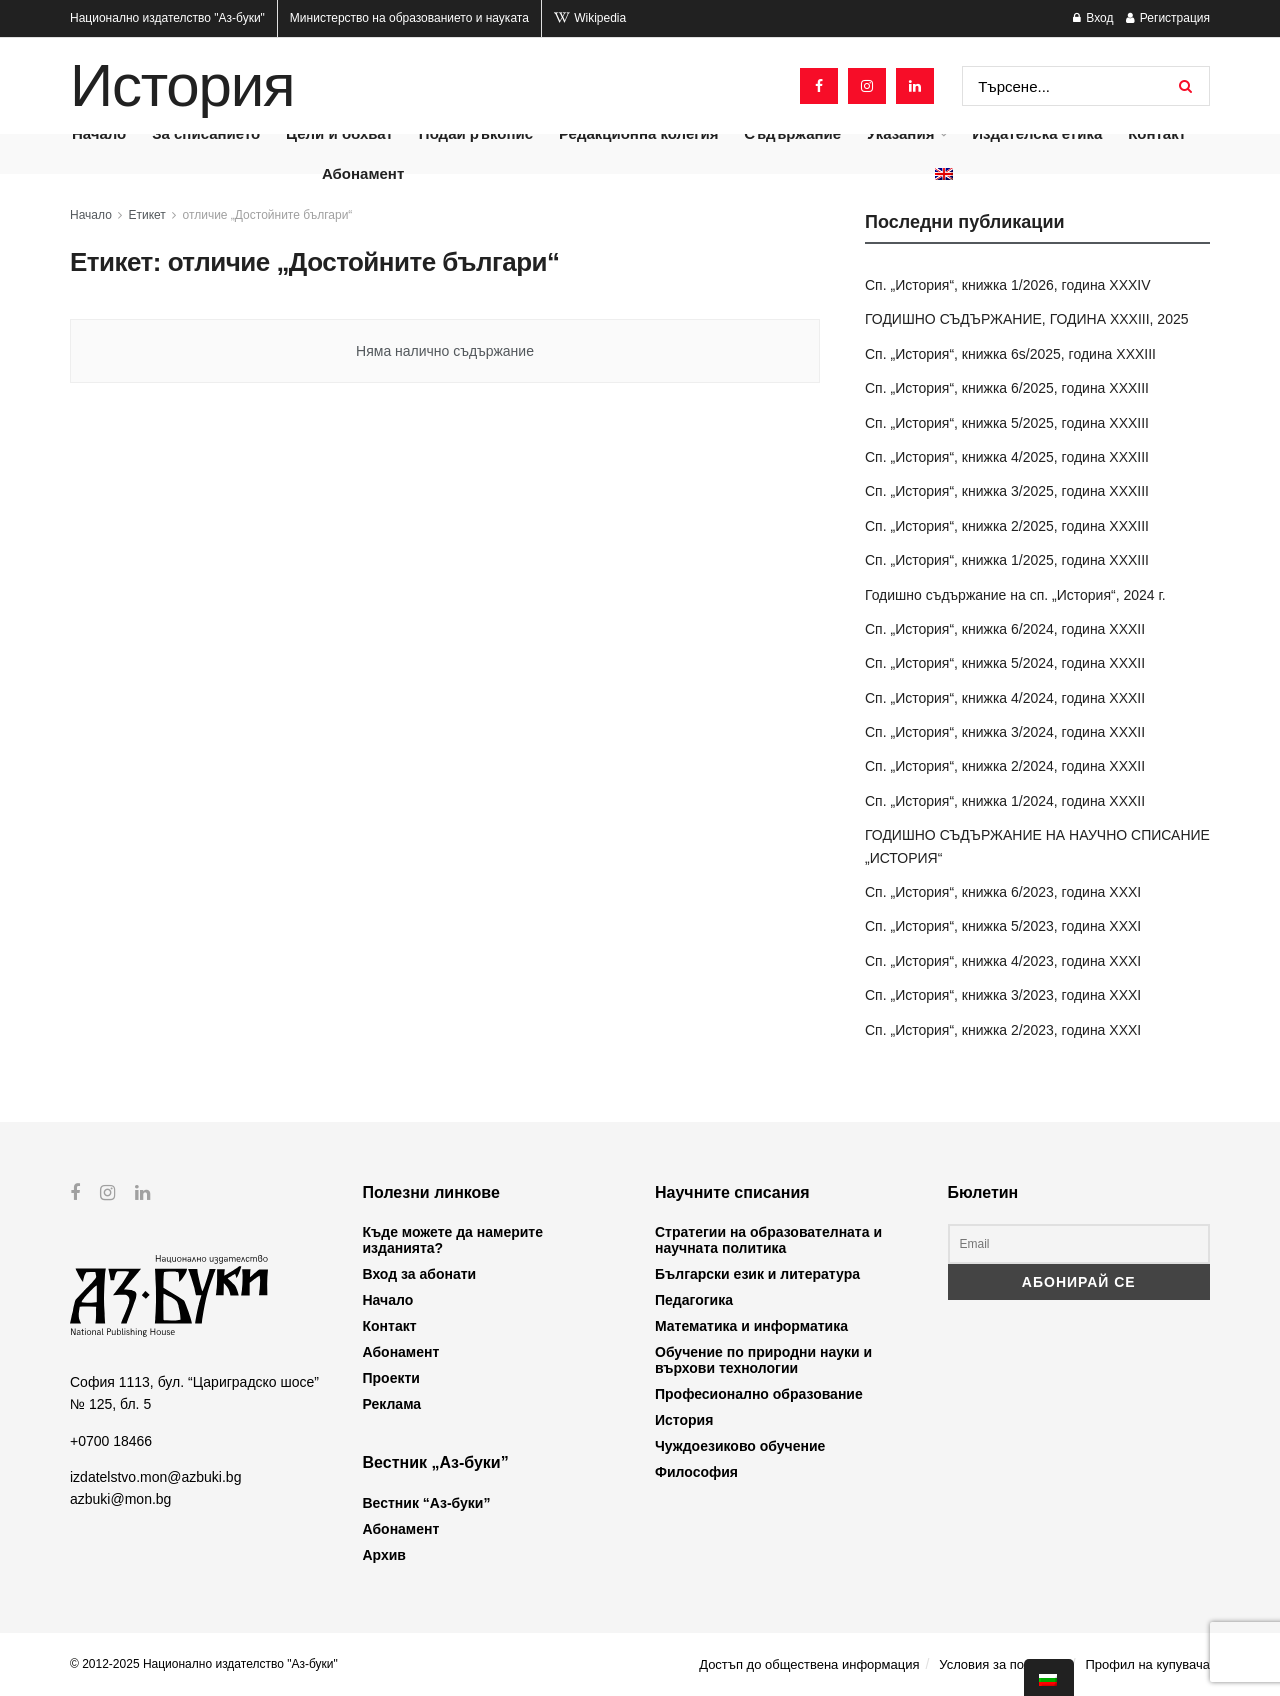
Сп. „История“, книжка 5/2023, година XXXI (1003, 926)
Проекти (391, 1378)
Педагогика (694, 1300)
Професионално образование (759, 1394)
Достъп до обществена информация (809, 1664)
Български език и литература (757, 1274)
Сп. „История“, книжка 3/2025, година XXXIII (1007, 491)
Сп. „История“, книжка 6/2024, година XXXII (1005, 629)
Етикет (147, 215)
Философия (696, 1472)
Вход (1093, 18)
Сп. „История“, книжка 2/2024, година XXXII (1005, 766)
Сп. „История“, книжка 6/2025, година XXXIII (1007, 388)
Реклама (392, 1404)
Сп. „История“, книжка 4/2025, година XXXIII (1007, 457)
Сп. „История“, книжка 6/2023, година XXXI (1003, 892)
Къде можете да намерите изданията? (453, 1240)
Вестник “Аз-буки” (427, 1503)
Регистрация (1168, 18)
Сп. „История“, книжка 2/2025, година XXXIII (1007, 526)
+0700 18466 (111, 1440)
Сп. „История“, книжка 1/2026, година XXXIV (1008, 285)
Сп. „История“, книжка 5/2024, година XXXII (1005, 663)
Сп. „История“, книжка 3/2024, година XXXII (1005, 732)
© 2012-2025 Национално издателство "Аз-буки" (204, 1664)
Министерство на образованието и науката (409, 18)
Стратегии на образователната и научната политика (768, 1240)
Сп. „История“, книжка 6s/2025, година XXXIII (1010, 354)
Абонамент (363, 173)
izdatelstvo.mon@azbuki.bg (155, 1477)
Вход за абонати (420, 1274)
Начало (91, 215)
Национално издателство (167, 18)
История (182, 86)
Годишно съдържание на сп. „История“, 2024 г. (1015, 595)
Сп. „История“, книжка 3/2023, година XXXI (1003, 995)
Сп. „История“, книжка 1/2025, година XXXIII (1007, 560)
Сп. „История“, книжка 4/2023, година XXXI (1003, 961)
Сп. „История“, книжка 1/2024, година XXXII (1005, 801)
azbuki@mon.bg (120, 1499)
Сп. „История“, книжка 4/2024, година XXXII (1005, 698)
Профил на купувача (1147, 1664)
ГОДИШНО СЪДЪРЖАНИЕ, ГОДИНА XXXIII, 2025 (1027, 319)
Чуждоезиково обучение (740, 1446)
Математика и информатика (751, 1326)
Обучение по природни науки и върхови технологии (763, 1360)
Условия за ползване (1002, 1664)
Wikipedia (590, 18)
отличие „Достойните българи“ (268, 215)
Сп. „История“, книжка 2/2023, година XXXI (1003, 1030)
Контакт (390, 1326)
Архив (384, 1555)
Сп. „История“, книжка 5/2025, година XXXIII (1007, 423)
